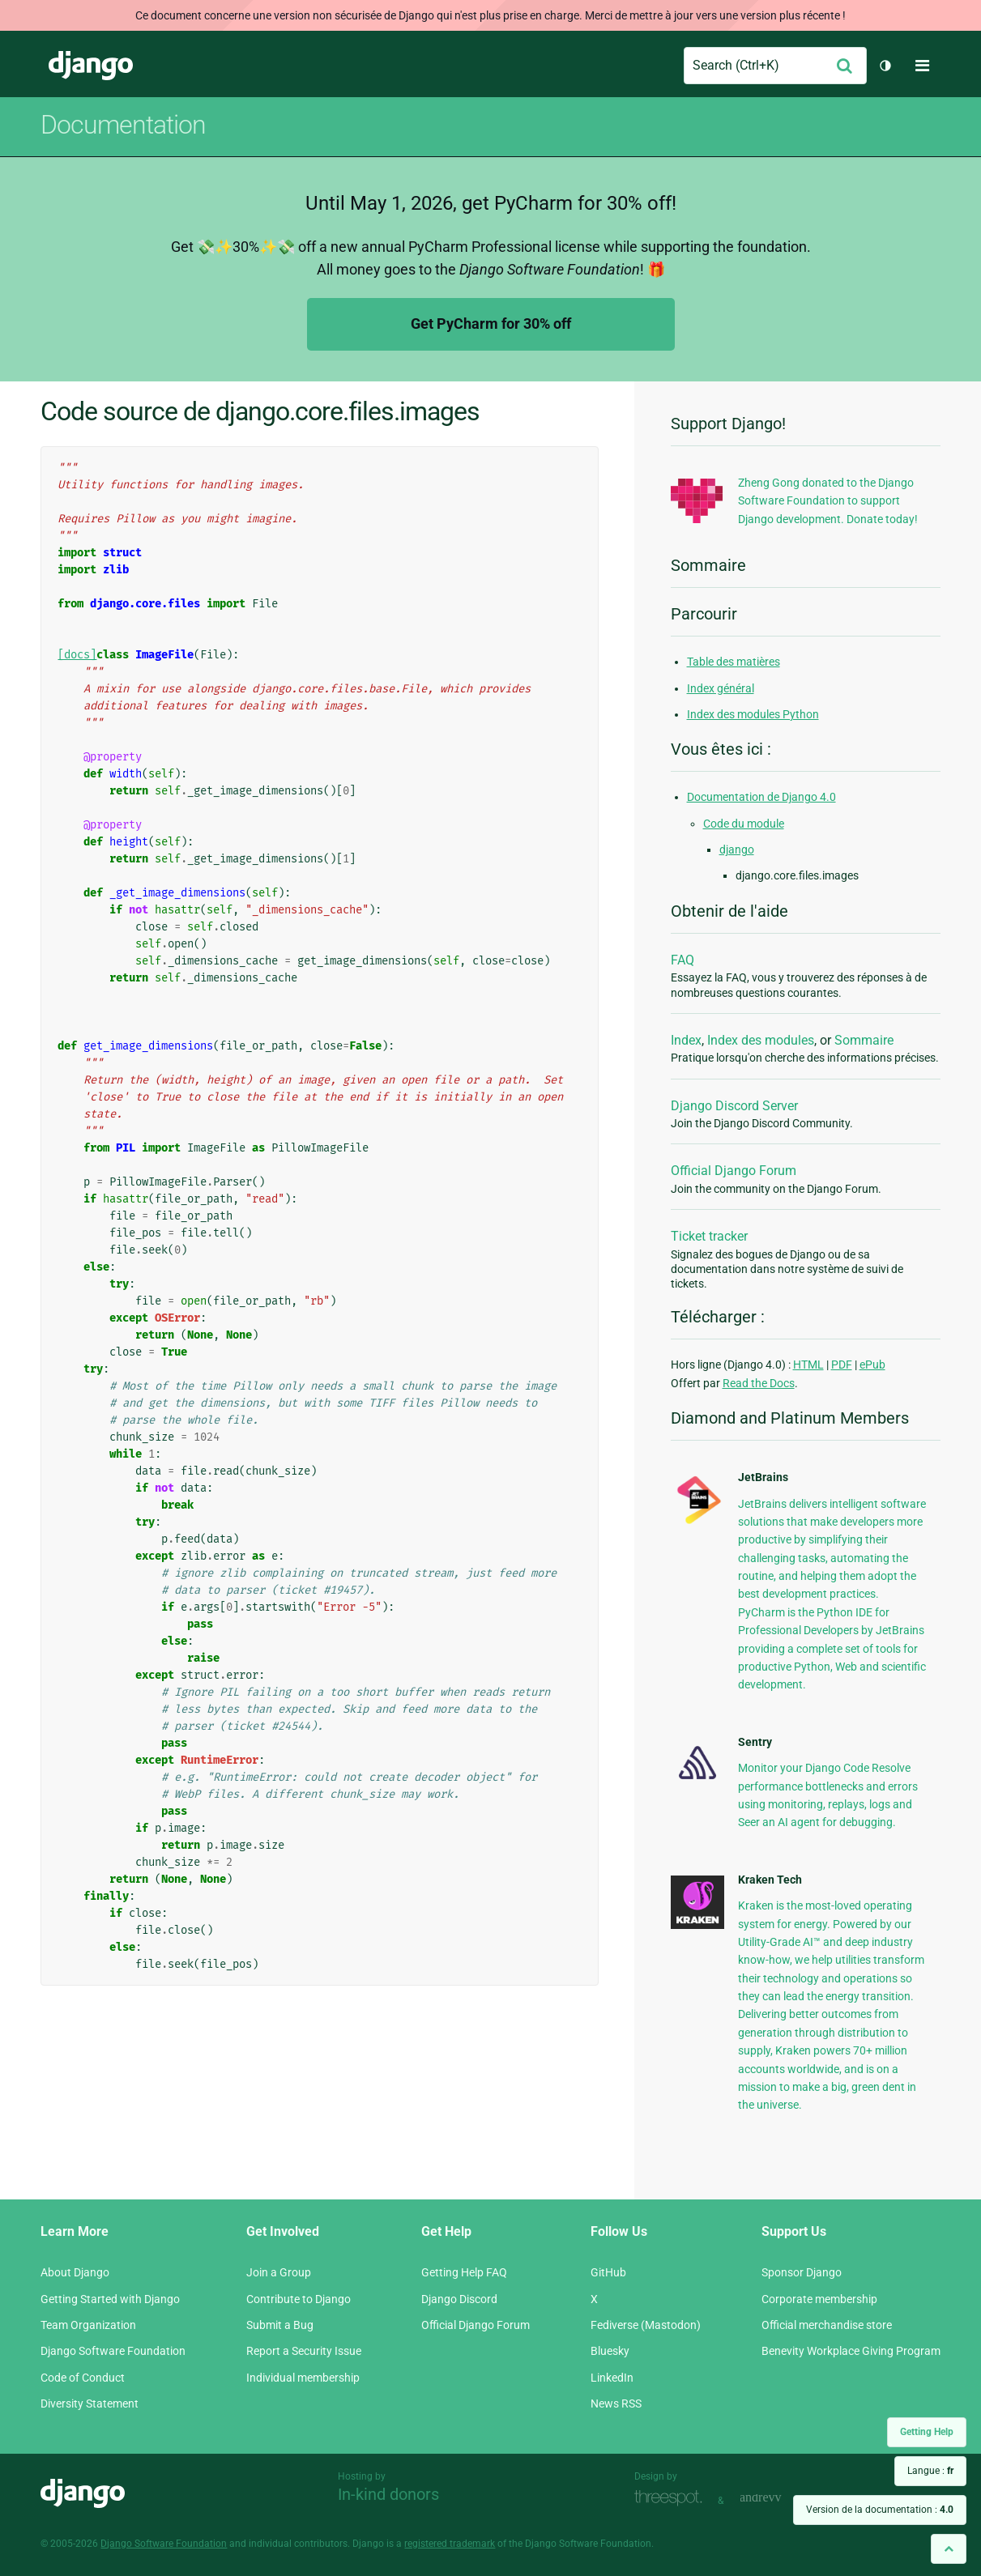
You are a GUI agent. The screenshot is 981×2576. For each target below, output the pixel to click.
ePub (872, 1364)
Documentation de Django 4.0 (761, 796)
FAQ (682, 960)
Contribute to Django (298, 2299)
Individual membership (303, 2377)
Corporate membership (819, 2299)
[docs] (77, 655)
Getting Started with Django (110, 2299)
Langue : (930, 2470)
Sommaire (864, 1040)
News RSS (616, 2403)
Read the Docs (759, 1383)
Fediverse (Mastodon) (646, 2324)
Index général (720, 688)
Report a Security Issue (303, 2350)
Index (686, 1040)
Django (91, 65)
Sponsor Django (801, 2272)
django (736, 849)
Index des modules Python (753, 714)
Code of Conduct (83, 2377)
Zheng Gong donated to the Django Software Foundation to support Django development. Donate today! (828, 501)
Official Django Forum (733, 1170)
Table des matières (733, 661)
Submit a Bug (279, 2324)
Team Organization (88, 2324)
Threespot (672, 2498)
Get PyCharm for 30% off (491, 323)
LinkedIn (612, 2377)
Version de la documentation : (879, 2509)
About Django (75, 2272)
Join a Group (278, 2272)
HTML (808, 1364)
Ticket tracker (709, 1236)
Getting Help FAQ (464, 2272)
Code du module (743, 823)
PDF (841, 1364)
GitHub (608, 2272)
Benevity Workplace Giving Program (850, 2350)
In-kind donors (388, 2494)
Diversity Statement (90, 2403)
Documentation (123, 124)
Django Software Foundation (113, 2350)
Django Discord (459, 2299)
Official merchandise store (826, 2324)
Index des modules (760, 1040)
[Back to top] (949, 2549)
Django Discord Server (734, 1105)
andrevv (778, 2498)
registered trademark (449, 2543)
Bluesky (610, 2350)
